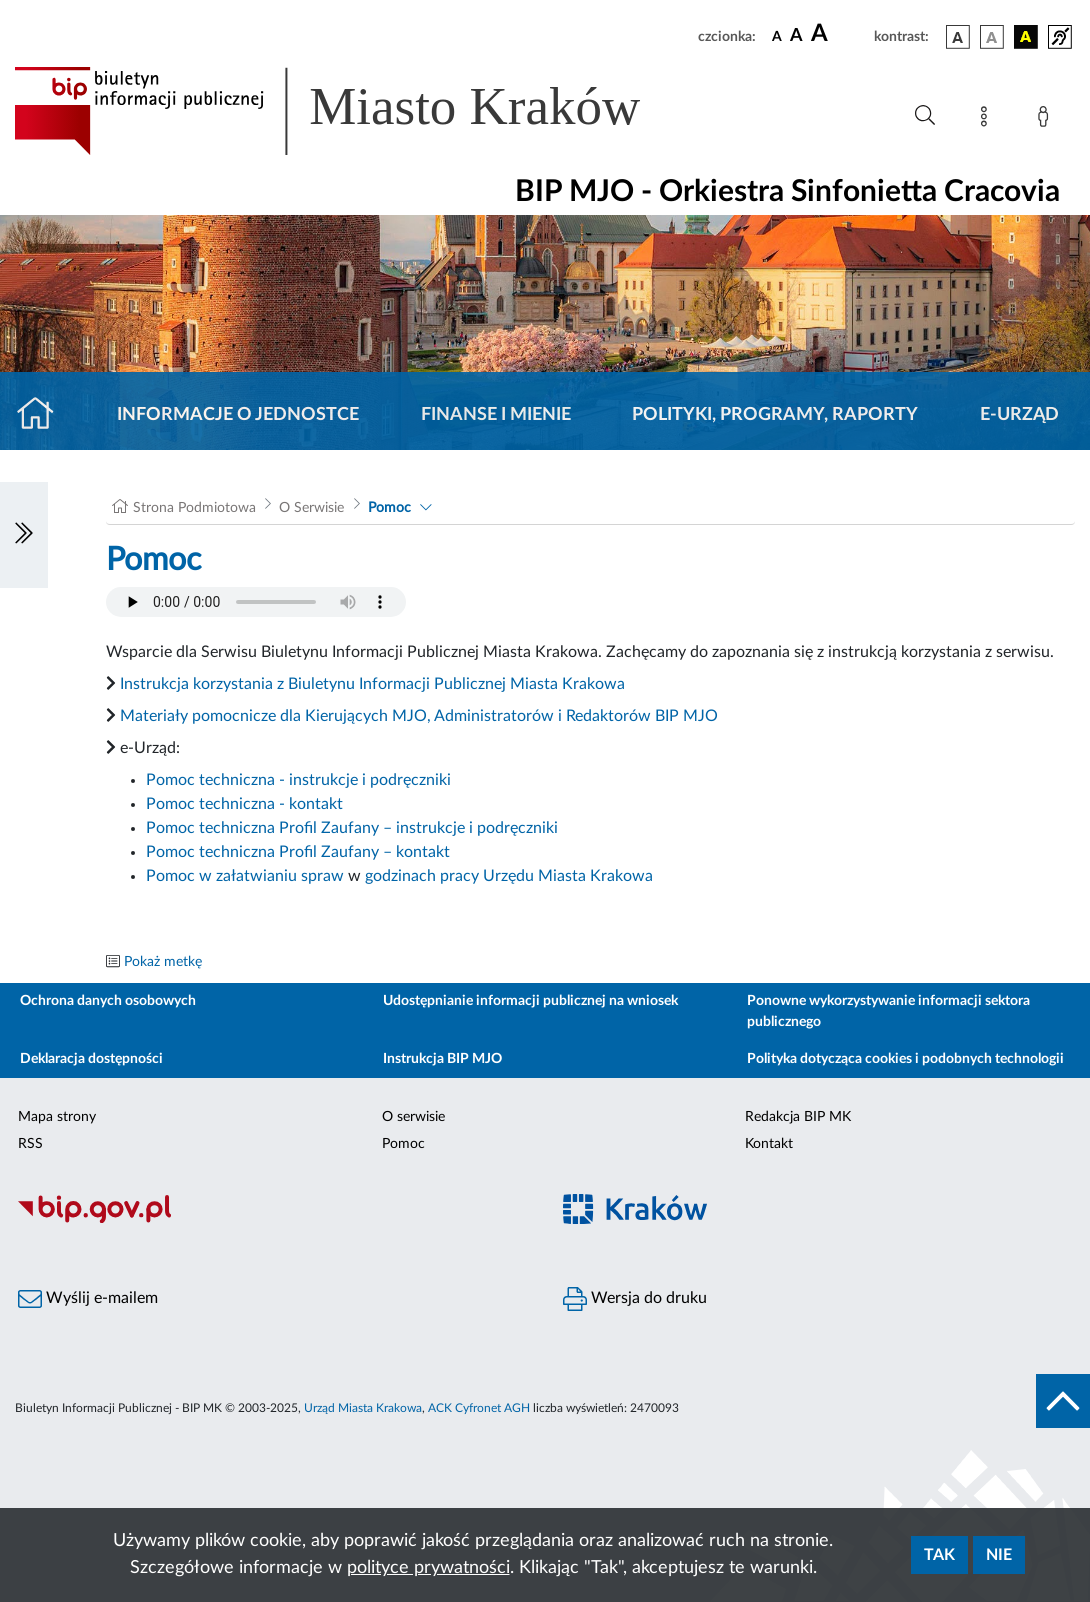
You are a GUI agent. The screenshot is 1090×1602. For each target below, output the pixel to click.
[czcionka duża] (839, 34)
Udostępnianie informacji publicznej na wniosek (530, 1001)
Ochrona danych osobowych (108, 1001)
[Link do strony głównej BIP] (356, 111)
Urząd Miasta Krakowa (363, 1408)
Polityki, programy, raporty (775, 415)
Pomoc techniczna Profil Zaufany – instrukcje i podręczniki (352, 828)
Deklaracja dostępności (91, 1059)
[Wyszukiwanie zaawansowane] (925, 116)
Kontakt (769, 1144)
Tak (939, 1555)
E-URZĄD (1019, 415)
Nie (999, 1555)
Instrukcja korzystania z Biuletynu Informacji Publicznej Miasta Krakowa (372, 684)
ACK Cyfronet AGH (479, 1408)
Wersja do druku (635, 1299)
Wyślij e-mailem (88, 1299)
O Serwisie (311, 508)
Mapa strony (57, 1117)
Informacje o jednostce (238, 415)
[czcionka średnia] (796, 36)
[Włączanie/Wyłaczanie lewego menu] (24, 535)
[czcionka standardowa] (777, 36)
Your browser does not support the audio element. (256, 602)
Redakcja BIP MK (798, 1117)
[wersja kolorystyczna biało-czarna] (992, 37)
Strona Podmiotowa (194, 508)
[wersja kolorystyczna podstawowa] (958, 37)
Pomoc (389, 508)
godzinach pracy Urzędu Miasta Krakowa (509, 876)
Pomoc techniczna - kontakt (244, 804)
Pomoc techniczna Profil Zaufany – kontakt (298, 852)
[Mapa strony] (988, 120)
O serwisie (413, 1117)
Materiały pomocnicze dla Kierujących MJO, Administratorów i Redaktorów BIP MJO (419, 716)
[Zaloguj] (1047, 120)
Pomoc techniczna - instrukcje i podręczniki (298, 780)
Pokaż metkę (163, 962)
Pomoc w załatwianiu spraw (245, 876)
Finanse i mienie (496, 415)
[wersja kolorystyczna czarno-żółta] (1026, 37)
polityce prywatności (428, 1568)
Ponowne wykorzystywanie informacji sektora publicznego (888, 1011)
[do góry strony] (1063, 1401)
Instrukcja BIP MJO (442, 1059)
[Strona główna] (43, 415)
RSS (30, 1144)
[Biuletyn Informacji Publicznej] (272, 1220)
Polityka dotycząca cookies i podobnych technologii (905, 1059)
